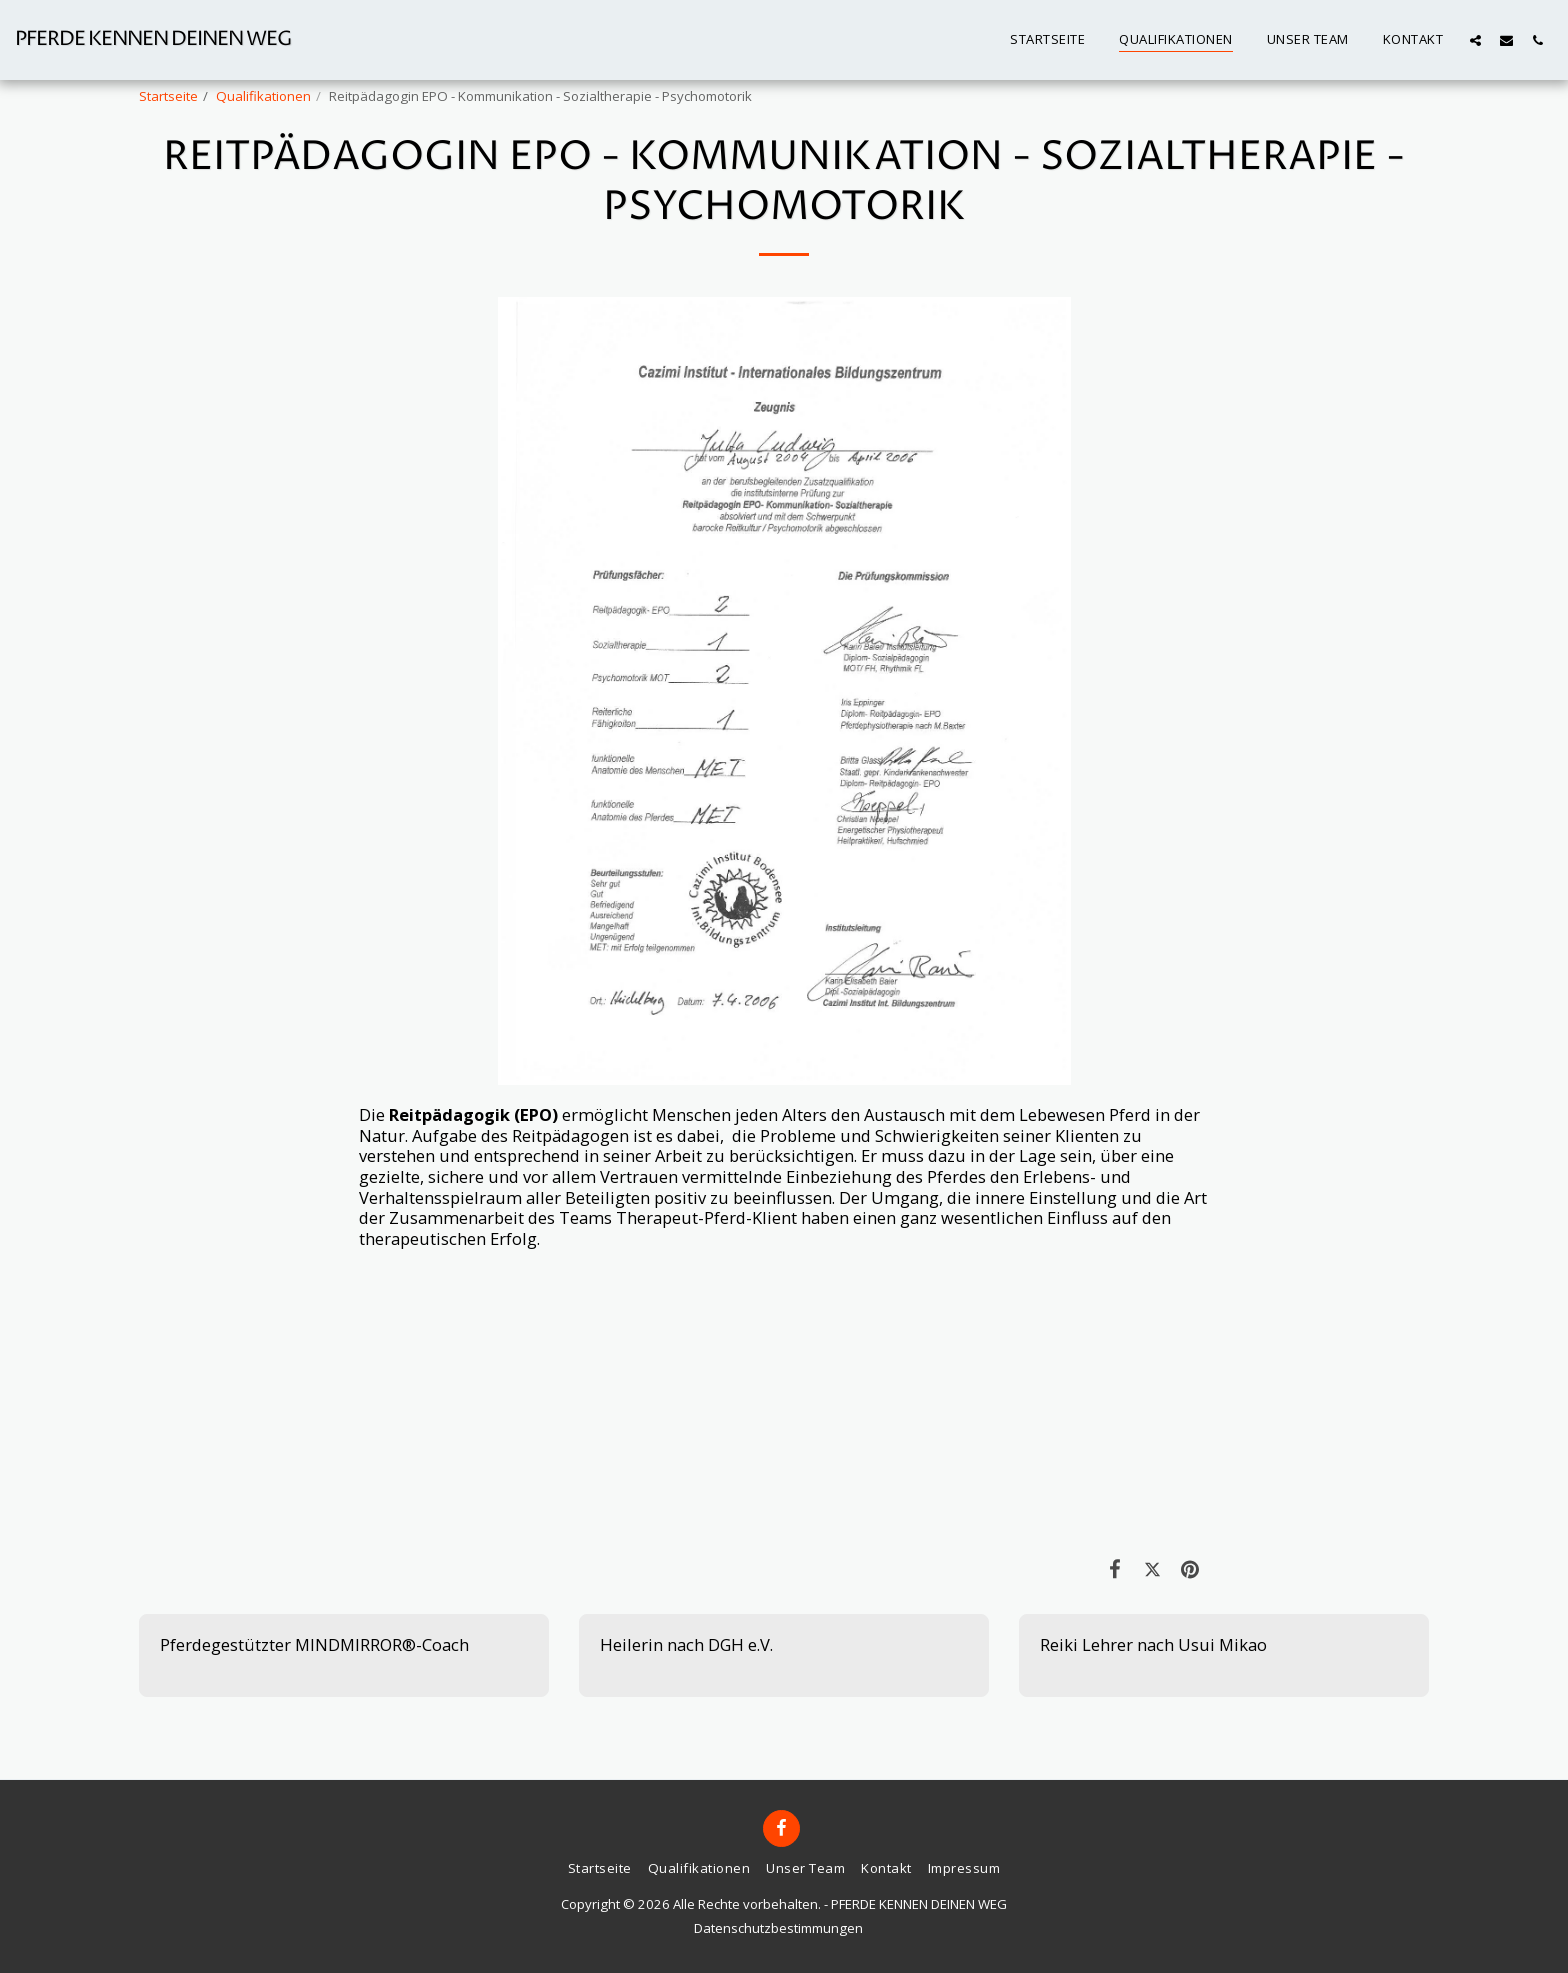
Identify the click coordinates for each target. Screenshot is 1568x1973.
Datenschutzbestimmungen (778, 1928)
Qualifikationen (263, 96)
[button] (1475, 40)
